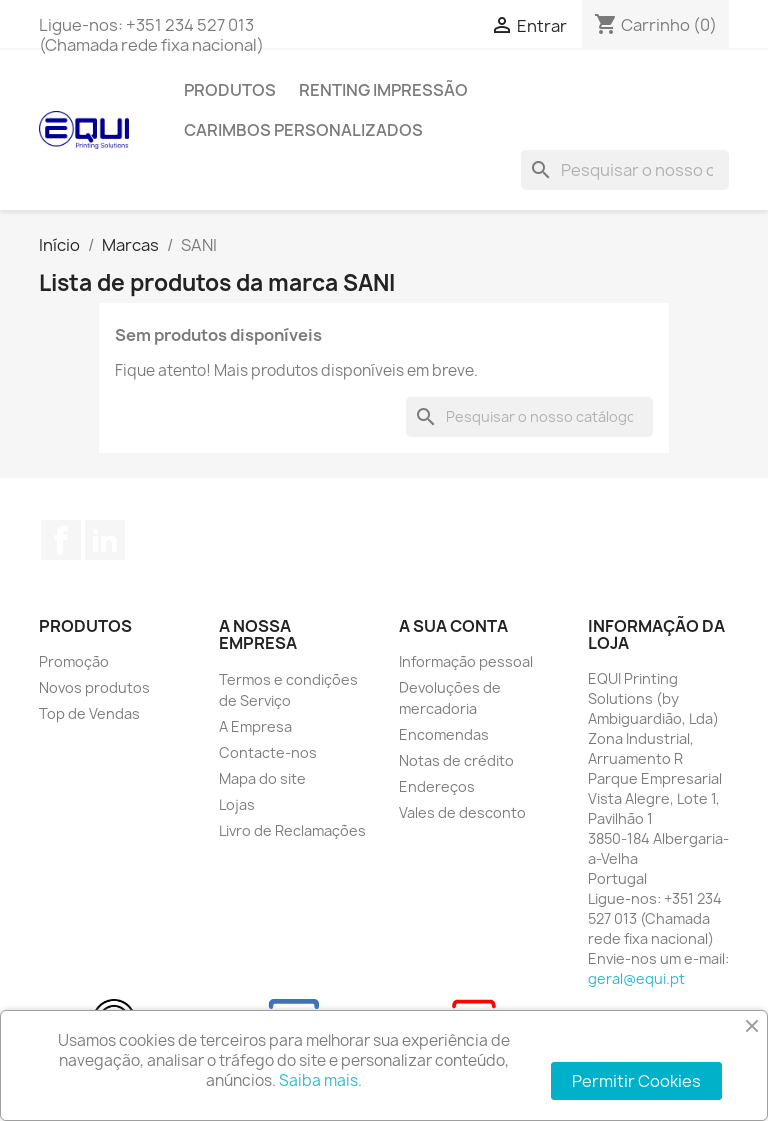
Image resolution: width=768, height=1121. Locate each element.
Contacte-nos (268, 752)
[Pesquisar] (625, 170)
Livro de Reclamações (292, 830)
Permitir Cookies (636, 1081)
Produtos (230, 90)
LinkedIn (105, 540)
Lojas (237, 804)
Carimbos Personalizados (303, 130)
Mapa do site (262, 778)
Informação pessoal (466, 661)
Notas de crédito (456, 760)
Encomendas (444, 734)
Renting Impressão (383, 90)
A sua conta (453, 626)
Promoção (74, 661)
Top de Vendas (89, 713)
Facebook (61, 540)
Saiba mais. (320, 1080)
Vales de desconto (462, 812)
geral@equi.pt (636, 978)
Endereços (437, 786)
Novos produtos (94, 687)
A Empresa (255, 726)
